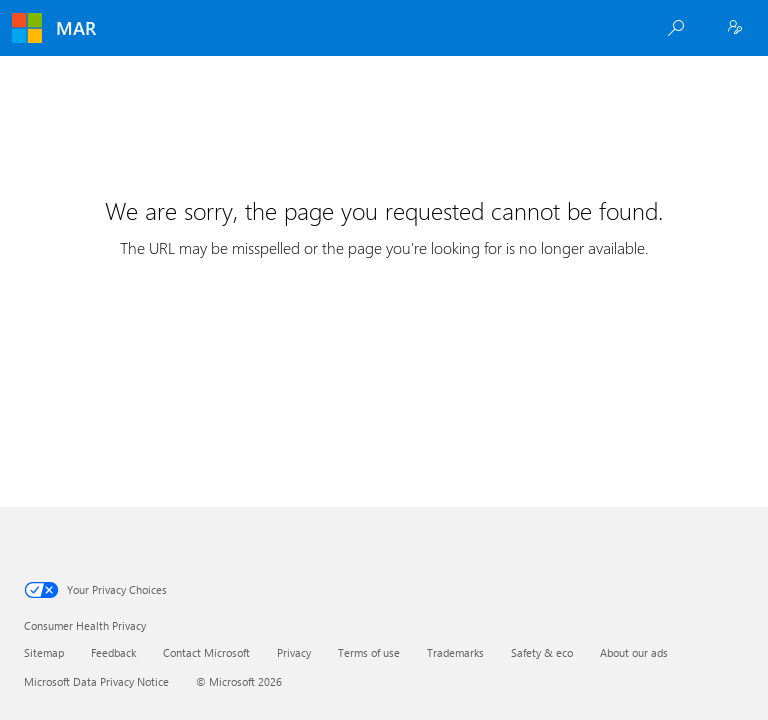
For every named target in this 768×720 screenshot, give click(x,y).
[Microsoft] (27, 28)
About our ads (634, 652)
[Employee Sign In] (735, 28)
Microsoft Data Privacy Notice (96, 681)
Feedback (113, 652)
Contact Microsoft (206, 652)
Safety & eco (542, 652)
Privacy (294, 652)
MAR (76, 28)
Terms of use (369, 652)
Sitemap (44, 652)
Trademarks (455, 652)
